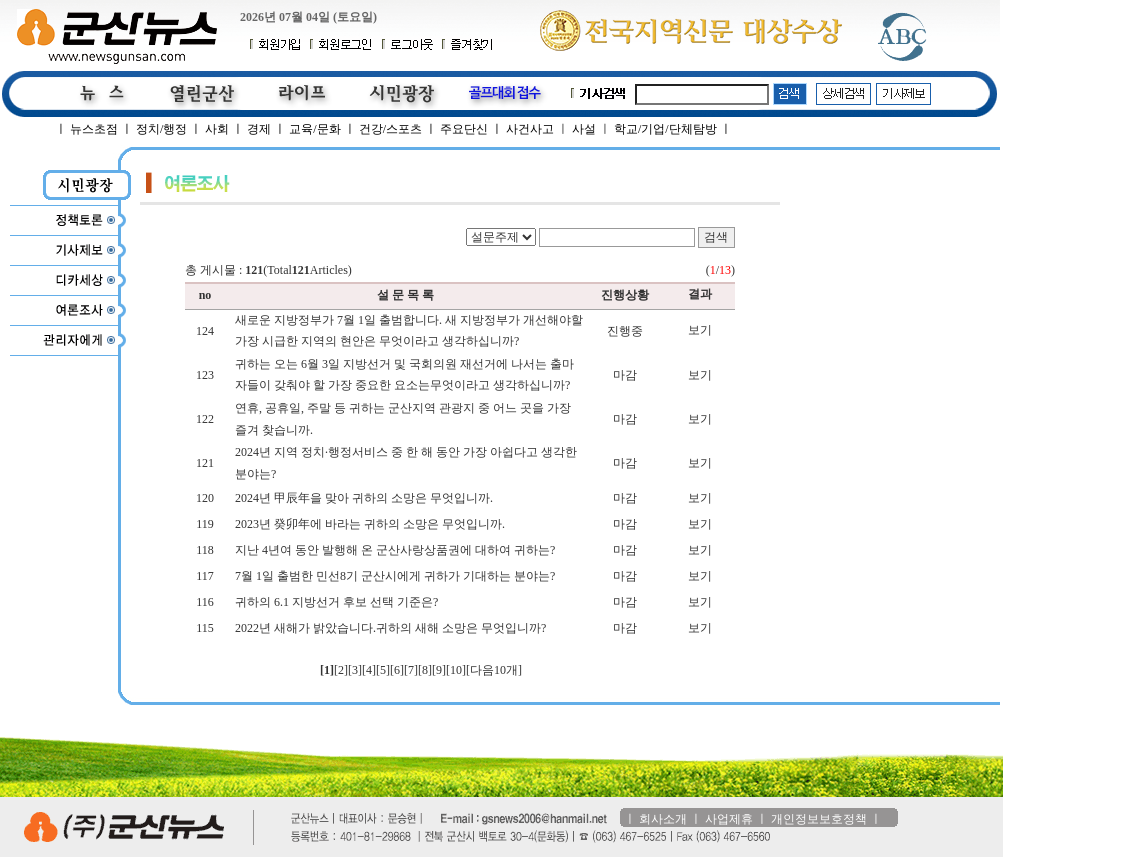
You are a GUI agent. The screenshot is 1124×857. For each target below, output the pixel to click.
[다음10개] (494, 670)
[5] (383, 670)
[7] (411, 670)
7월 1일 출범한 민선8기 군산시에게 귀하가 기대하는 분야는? (395, 576)
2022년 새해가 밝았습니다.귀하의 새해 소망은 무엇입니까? (390, 628)
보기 (700, 330)
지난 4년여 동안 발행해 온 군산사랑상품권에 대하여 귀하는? (395, 550)
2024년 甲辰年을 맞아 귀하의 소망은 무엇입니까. (364, 498)
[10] (456, 670)
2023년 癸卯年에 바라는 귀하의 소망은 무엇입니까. (370, 524)
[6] (397, 670)
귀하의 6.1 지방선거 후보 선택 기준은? (336, 602)
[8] (425, 670)
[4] (369, 670)
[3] (355, 670)
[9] (439, 670)
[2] (341, 670)
